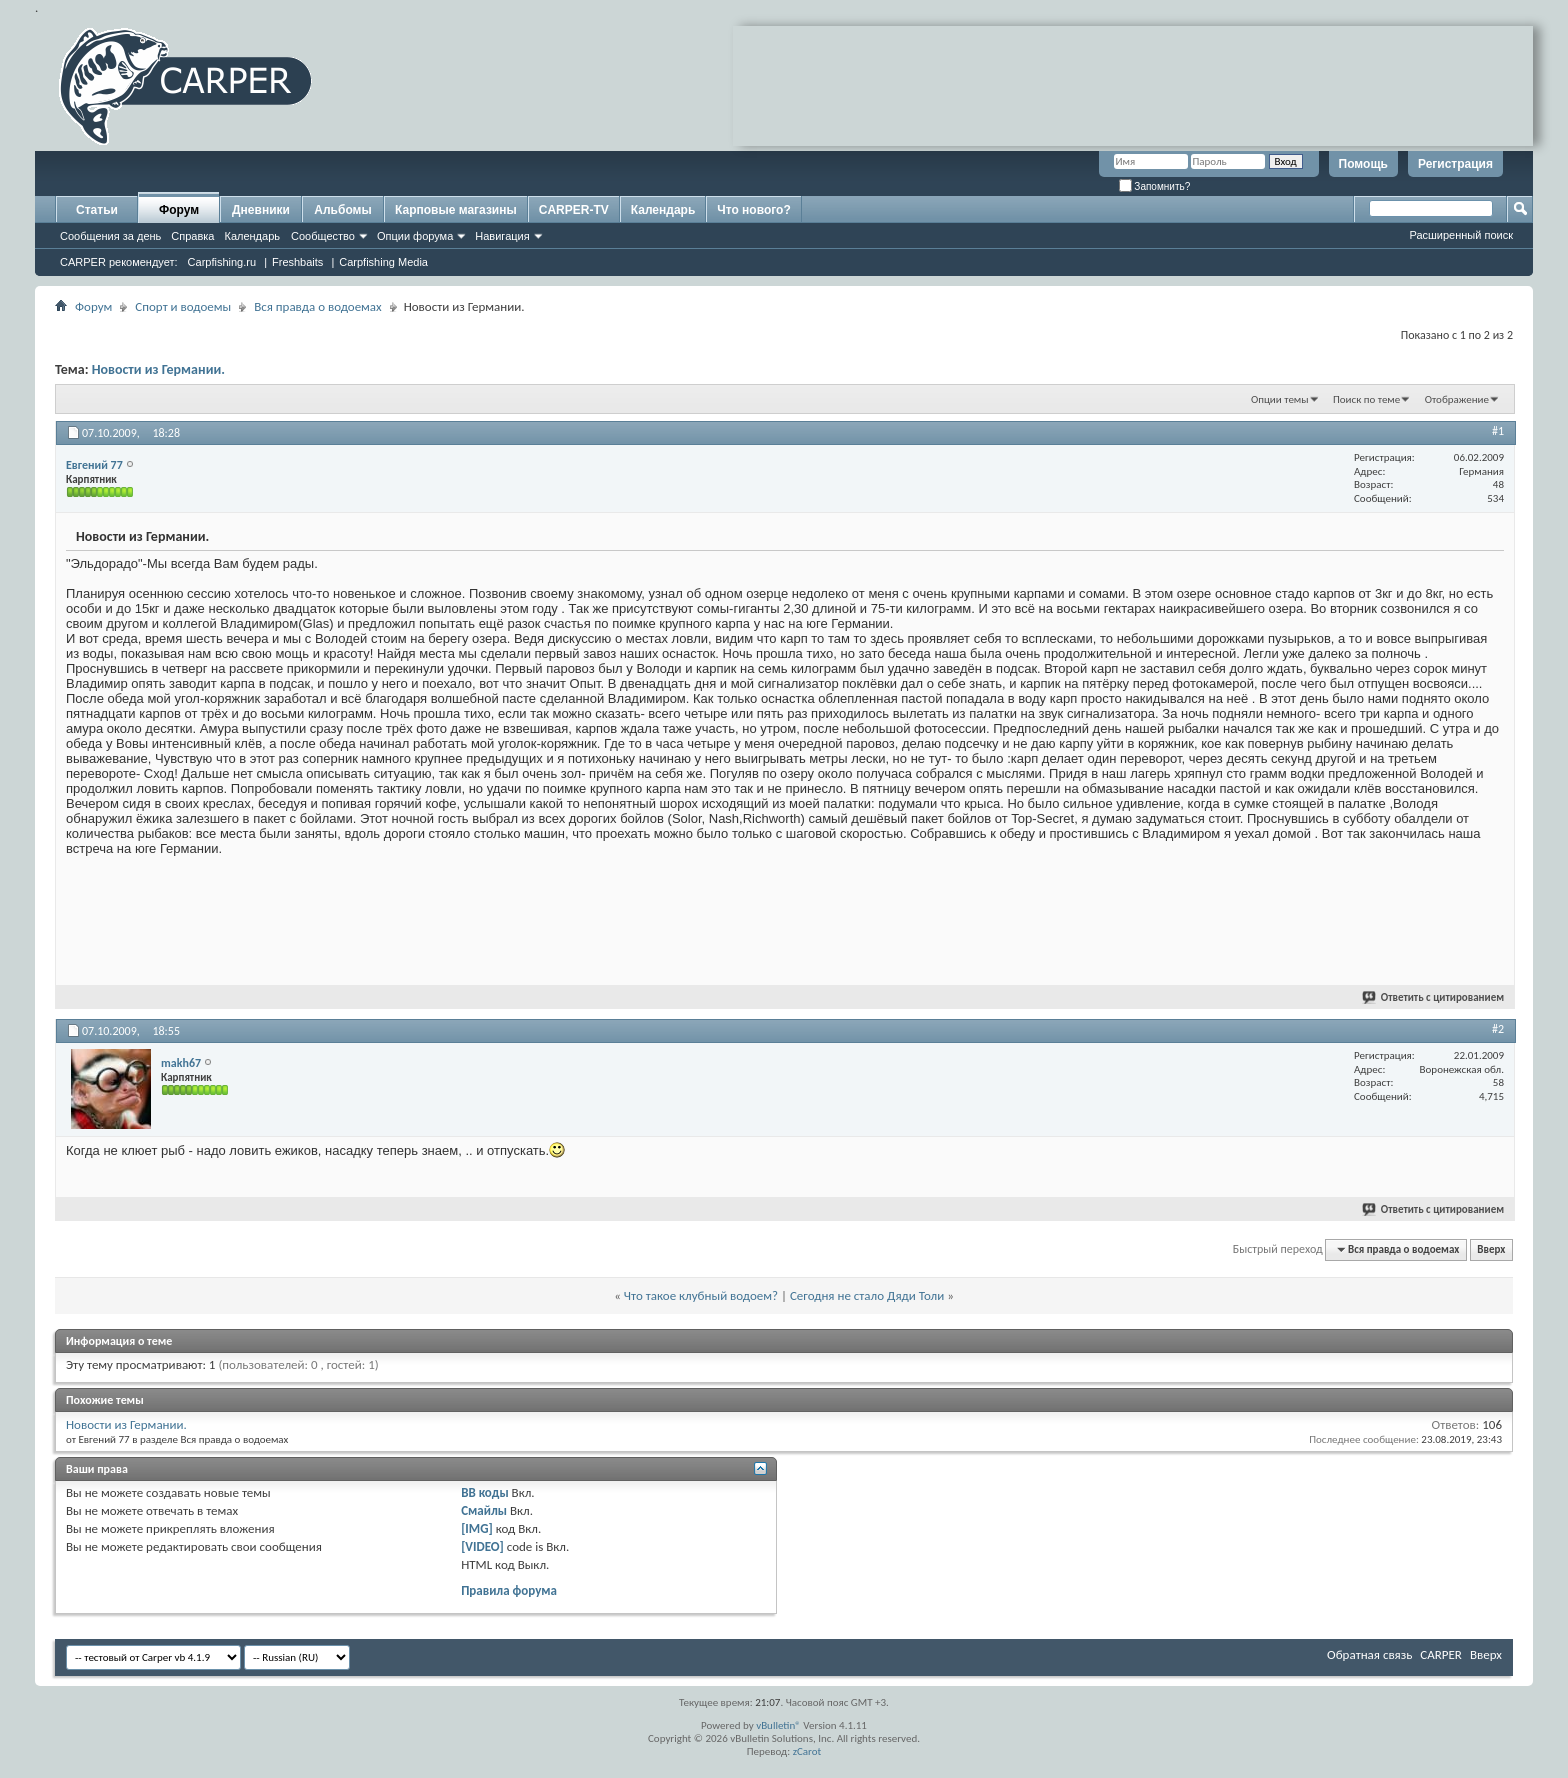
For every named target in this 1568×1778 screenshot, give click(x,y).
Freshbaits (297, 262)
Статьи (97, 210)
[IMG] (477, 1528)
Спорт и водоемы (183, 306)
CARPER (1441, 1654)
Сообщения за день (110, 236)
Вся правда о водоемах (318, 306)
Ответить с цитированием (1434, 997)
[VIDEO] (482, 1546)
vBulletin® (778, 1725)
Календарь (252, 236)
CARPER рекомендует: (119, 262)
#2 (1498, 1029)
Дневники (261, 210)
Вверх (1491, 1249)
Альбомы (342, 210)
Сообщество (323, 236)
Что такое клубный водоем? (701, 1295)
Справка (192, 236)
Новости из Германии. (158, 369)
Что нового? (753, 210)
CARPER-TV (574, 210)
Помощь (1363, 164)
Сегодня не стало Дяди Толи (867, 1295)
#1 (1498, 431)
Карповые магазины (456, 210)
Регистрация (1455, 164)
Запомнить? (1155, 186)
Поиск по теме (1366, 399)
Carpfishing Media (383, 262)
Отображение (1457, 399)
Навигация (502, 236)
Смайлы (484, 1510)
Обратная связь (1369, 1654)
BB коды (485, 1492)
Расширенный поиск (1461, 235)
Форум (179, 210)
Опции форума (415, 236)
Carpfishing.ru (222, 262)
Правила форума (509, 1590)
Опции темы (1280, 399)
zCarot (807, 1751)
